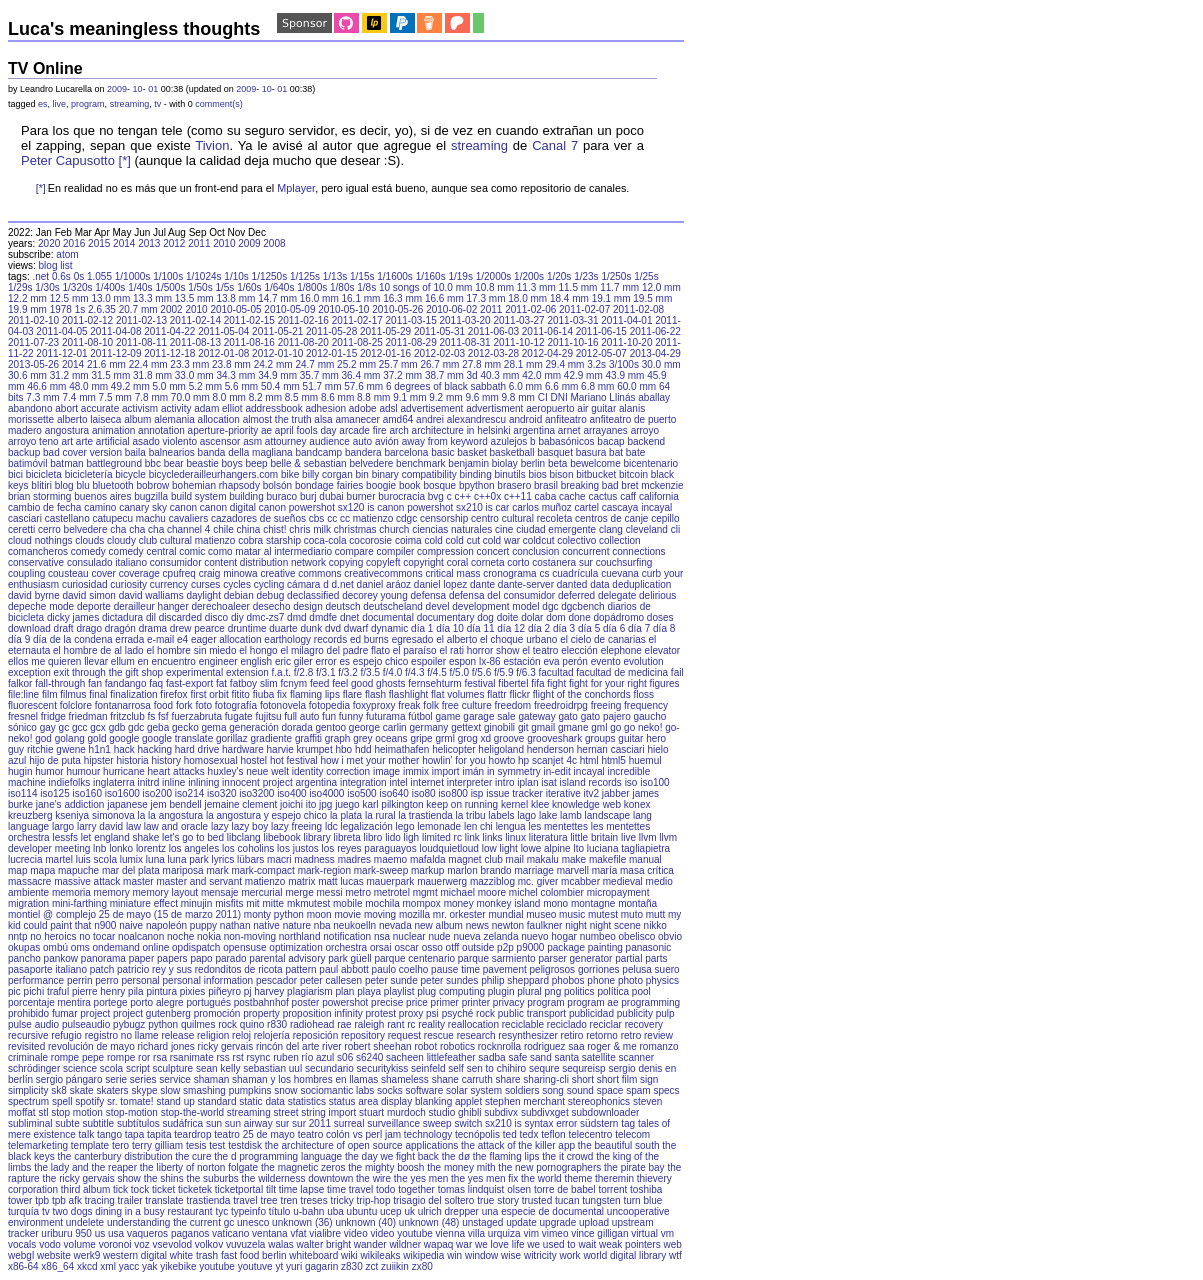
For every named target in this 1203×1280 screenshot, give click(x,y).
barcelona (406, 452)
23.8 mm (231, 364)
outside (478, 947)
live (60, 104)
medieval (623, 881)
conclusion (535, 551)
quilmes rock (209, 1024)
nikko (655, 925)
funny (351, 716)
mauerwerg (442, 881)
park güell (349, 958)
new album (439, 925)
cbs (317, 518)
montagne (593, 903)
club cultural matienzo (187, 540)
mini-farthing (79, 903)
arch (398, 430)
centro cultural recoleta (521, 518)
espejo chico (381, 661)
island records (591, 782)
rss (222, 1057)
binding (475, 474)
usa (116, 1233)
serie (116, 1079)
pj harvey (264, 991)
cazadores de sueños (258, 518)
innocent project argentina (279, 782)
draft (64, 628)
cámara (303, 584)
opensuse (244, 947)
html (589, 760)
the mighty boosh (386, 1167)
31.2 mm (69, 375)
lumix (131, 859)
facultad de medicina (622, 672)
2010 (224, 243)
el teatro (540, 650)
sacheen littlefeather (431, 1057)
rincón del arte (287, 1046)
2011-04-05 (61, 331)
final (98, 694)
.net (40, 276)
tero (120, 1145)
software (424, 1090)
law (133, 826)
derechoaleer (221, 606)
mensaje (220, 892)
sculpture (173, 1068)
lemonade (439, 826)
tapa (134, 1134)
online (156, 947)
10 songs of (405, 287)
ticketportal (239, 1189)
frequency (646, 705)
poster (306, 1002)
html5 (613, 760)
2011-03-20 (465, 320)
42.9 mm (583, 375)
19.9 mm (27, 309)
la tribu (471, 815)
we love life (499, 1244)
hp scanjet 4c (547, 760)
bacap (610, 441)
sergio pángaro (69, 1079)
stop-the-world (192, 1112)
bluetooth (113, 485)
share (508, 1079)
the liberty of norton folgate (199, 1167)
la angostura (175, 815)
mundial (505, 914)
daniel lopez (440, 584)
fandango (126, 683)
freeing (606, 705)
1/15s (362, 276)
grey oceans (380, 738)
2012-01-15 (331, 353)
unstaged (482, 1222)
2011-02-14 (195, 320)
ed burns (369, 639)
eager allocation (226, 639)
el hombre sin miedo (191, 650)
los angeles (194, 848)
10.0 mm (452, 287)
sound (580, 1090)
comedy (88, 551)
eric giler (294, 661)
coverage (139, 573)
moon (319, 914)
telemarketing (38, 1145)
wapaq (438, 1244)
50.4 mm (280, 386)
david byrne (34, 595)
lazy (220, 826)
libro (373, 837)
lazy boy (250, 826)
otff (453, 947)
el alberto (456, 639)
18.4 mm (569, 298)
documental (388, 617)
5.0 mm (169, 386)
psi (432, 1013)
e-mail (160, 639)
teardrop (192, 1134)
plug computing (451, 991)
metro (358, 892)
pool (641, 991)
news (477, 925)
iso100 (654, 782)
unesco (253, 1222)
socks (390, 1090)
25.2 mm (356, 364)
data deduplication (630, 584)
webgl (21, 1255)
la (142, 815)
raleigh (369, 1024)
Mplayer (296, 188)
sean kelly (218, 1068)
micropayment (618, 892)
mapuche (78, 870)
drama (153, 628)
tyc (221, 1211)
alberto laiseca (89, 419)
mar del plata (131, 870)
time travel (350, 1189)
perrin (80, 980)
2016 (74, 243)
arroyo (645, 430)
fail (677, 672)
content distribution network (265, 562)
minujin (197, 903)
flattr (496, 694)
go (615, 727)
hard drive (197, 749)
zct (372, 1266)
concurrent (585, 551)
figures (665, 683)
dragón (120, 628)
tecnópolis (477, 1134)
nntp (17, 936)
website (54, 1255)
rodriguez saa (554, 1046)
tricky (341, 1200)
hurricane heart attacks (154, 771)
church (394, 529)
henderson (550, 749)
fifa (537, 683)
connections (638, 551)
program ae (592, 1002)
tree (268, 1200)
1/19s (460, 276)
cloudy (121, 540)
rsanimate (192, 1057)
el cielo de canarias (603, 639)
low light (500, 848)
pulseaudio (86, 1024)
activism (140, 408)
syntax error (551, 1123)
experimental (194, 672)
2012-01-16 (385, 353)
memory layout (166, 892)
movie (347, 914)
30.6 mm (27, 375)
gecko (185, 727)
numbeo (598, 936)
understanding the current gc (170, 1222)
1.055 (99, 276)
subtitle (99, 1123)
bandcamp (318, 452)
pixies (193, 991)
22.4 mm (148, 364)
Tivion (212, 145)
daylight (203, 595)
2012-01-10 (277, 353)
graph (338, 738)
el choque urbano (518, 639)
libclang (244, 837)
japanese (127, 804)
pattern (300, 969)
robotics (457, 1046)
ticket (163, 1189)
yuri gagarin (312, 1266)
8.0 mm (229, 397)
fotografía (236, 705)
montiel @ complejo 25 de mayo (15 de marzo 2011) (124, 914)
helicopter (453, 749)
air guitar (596, 408)
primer (445, 1002)
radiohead (312, 1024)
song (553, 1090)
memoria (71, 892)
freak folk (418, 705)
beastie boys (214, 463)
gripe (421, 738)
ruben (286, 1057)
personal (140, 980)
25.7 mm (398, 364)
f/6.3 (525, 672)
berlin (533, 463)
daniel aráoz (384, 584)
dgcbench (582, 606)
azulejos (509, 441)
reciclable (523, 1024)
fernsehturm (434, 683)
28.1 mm (523, 364)
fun (329, 716)
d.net (343, 584)
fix (282, 694)
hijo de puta (55, 760)
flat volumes (457, 694)
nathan (235, 925)
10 (138, 89)
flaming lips (315, 694)
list (66, 265)
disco (216, 617)
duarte (283, 628)
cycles (237, 584)
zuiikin (395, 1266)
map (17, 870)
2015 (99, 243)
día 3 (564, 628)
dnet (349, 617)
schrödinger (34, 1068)
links (493, 837)
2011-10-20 (626, 342)
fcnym (293, 683)
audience (329, 441)
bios (537, 474)
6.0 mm (525, 386)
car (503, 507)
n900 (105, 925)
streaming (130, 104)
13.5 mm (194, 298)
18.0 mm (527, 298)
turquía (23, 1211)
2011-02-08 (638, 309)
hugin (20, 771)
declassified (313, 595)
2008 (274, 243)
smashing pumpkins (227, 1090)
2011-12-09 (115, 353)
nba (322, 925)
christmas (355, 529)
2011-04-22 (169, 331)
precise (387, 1002)
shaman (212, 1079)
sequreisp (583, 1068)
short (583, 1079)
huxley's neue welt (248, 771)
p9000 (531, 947)
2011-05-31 (439, 331)
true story (498, 1200)
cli (675, 529)
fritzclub (127, 716)
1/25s (646, 276)
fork (184, 705)
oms (80, 947)
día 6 (614, 628)
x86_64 (57, 1266)
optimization (295, 947)
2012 (174, 243)
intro (504, 782)
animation (113, 430)
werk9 (87, 1255)
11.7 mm (619, 287)
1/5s (224, 287)
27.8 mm (481, 364)
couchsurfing (624, 562)
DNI (558, 397)
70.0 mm (190, 397)
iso (631, 782)
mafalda (428, 859)
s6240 (369, 1057)
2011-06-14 (547, 331)
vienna (450, 1233)
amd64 (398, 419)
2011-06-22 (655, 331)
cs (544, 573)
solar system (474, 1090)
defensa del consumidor (502, 595)
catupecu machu (129, 518)
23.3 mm (189, 364)
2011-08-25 (357, 342)
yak (150, 1266)
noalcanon (141, 936)
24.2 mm (273, 364)
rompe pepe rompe (93, 1057)
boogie (381, 485)
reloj (241, 1035)
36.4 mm (361, 375)
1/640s (279, 287)
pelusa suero (650, 969)
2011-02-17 (357, 320)
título (280, 1211)
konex (637, 804)
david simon (88, 595)
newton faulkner (527, 925)
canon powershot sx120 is (317, 507)
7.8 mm (151, 397)
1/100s (168, 276)
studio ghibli (455, 1112)
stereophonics (599, 1101)
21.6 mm (106, 364)
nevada (395, 925)
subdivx (501, 1112)
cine (504, 529)
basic (442, 452)
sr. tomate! (130, 1101)
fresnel (23, 716)
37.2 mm (402, 375)
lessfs (65, 837)
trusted (537, 1200)
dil (151, 617)
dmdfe (323, 617)
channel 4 (188, 529)
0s (79, 276)
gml (599, 727)
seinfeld (428, 1068)
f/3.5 (370, 672)
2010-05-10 (343, 309)
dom (555, 617)
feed (319, 683)
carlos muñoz (541, 507)
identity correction (331, 771)
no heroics (53, 936)
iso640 (393, 793)
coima (408, 540)
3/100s (624, 364)
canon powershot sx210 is (435, 507)
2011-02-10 (33, 320)
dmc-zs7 (266, 617)
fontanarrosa (123, 705)
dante (482, 584)
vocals (22, 1244)
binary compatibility (414, 474)
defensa (429, 595)
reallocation (473, 1024)
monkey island (508, 903)
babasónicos (566, 441)
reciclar (606, 1024)
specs (666, 1090)
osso (432, 947)
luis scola (96, 859)
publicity (635, 1013)
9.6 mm (481, 397)
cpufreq (179, 573)
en (143, 661)
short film (617, 1079)
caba (546, 496)
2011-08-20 (303, 342)
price (417, 1002)
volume (80, 1244)
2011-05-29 (385, 331)
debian (239, 595)
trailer (130, 1200)
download (29, 628)
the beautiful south (619, 1145)
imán (473, 771)
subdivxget (545, 1112)
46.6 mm (46, 386)
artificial (113, 441)
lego (405, 826)
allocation (219, 419)
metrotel (392, 892)
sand (541, 1057)
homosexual (211, 760)
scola (111, 1068)
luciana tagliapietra (628, 848)
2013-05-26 (33, 364)
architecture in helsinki (461, 430)
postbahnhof (261, 1002)
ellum (123, 661)
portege (111, 1002)
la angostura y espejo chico (266, 815)
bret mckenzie (652, 485)
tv (157, 104)
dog (485, 617)
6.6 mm (561, 386)
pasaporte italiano (47, 969)
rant (395, 1024)
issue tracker (514, 793)
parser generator (575, 958)
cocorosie (370, 540)
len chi (478, 826)
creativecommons (383, 573)
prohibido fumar (42, 1013)
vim (531, 1233)
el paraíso (415, 650)
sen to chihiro (496, 1068)
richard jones (166, 1046)
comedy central (143, 551)
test (217, 1145)
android (525, 419)
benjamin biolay (483, 463)
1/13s (335, 276)
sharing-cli (546, 1079)
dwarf (356, 628)
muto (632, 914)
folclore (76, 705)
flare (352, 694)
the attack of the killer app (518, 1145)
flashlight (408, 694)
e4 (182, 639)
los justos (298, 848)
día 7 (639, 628)
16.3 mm (402, 298)
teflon (553, 1134)
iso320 (221, 793)
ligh (412, 837)
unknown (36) (302, 1222)
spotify (89, 1101)
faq (156, 683)
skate (82, 1090)
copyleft (383, 562)
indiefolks (70, 782)
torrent (612, 1189)
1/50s (200, 287)
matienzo (265, 881)
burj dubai (322, 496)
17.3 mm (486, 298)
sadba (491, 1057)
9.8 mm (518, 397)
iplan (527, 782)
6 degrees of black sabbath (446, 386)
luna (155, 859)
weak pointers (630, 1244)
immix (416, 771)
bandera (363, 452)
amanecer (357, 419)
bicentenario (651, 463)
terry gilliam (157, 1145)
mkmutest (308, 903)
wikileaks (380, 1255)
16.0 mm (319, 298)
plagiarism (310, 991)
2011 (199, 243)
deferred (576, 595)
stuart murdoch (392, 1112)
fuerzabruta (196, 716)
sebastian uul (272, 1068)
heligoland (501, 749)
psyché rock (468, 1013)
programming (650, 1002)
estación (521, 661)
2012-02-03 (439, 353)
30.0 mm (661, 364)
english (256, 661)
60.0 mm (636, 386)
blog (48, 265)
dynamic (389, 628)
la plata (346, 815)
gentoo (330, 727)
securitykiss (383, 1068)
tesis (196, 1145)
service (175, 1079)
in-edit (557, 771)
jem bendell (176, 804)
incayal (589, 771)
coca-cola (325, 540)
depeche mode (41, 606)
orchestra (347, 947)
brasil (546, 485)
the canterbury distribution (114, 1156)
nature (297, 925)
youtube (217, 1266)
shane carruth (462, 1079)
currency (169, 584)
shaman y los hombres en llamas (305, 1079)
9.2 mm (445, 397)
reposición (316, 1035)
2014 (124, 243)
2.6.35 (102, 309)
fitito (241, 694)
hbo (343, 749)
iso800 (452, 793)
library (316, 837)
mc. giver (538, 881)
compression (445, 551)
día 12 (511, 628)
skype (144, 1090)
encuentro (173, 661)
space (610, 1090)
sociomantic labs (337, 1090)
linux (515, 837)
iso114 (22, 793)
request (404, 1035)
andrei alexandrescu (461, 419)
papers (172, 958)
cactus (602, 496)
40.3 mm (499, 375)
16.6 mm (444, 298)
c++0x (487, 496)
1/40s (140, 287)
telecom (632, 1134)
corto (518, 562)
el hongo (258, 650)
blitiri (41, 485)
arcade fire (362, 430)
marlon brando (479, 870)
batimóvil (27, 463)
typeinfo (248, 1211)
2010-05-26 (397, 309)
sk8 (59, 1090)
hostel (253, 760)
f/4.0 (392, 672)
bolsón (277, 485)
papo (201, 958)
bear (174, 463)
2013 (149, 243)
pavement (505, 969)
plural (529, 991)
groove (509, 738)
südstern (599, 1123)
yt (279, 1266)
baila (135, 452)
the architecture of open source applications (361, 1145)
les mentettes (557, 826)
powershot (345, 1002)
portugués (208, 1002)
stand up (175, 1101)
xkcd (87, 1266)
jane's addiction (70, 804)
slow (170, 1090)
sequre (544, 1068)
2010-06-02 (451, 309)
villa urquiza (494, 1233)
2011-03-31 (572, 320)
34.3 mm (235, 375)
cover (103, 573)
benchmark (420, 463)
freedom (513, 705)
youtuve (255, 1266)
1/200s (529, 276)
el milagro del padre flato (335, 650)
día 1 (422, 628)
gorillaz (232, 738)
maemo (390, 859)
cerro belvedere (72, 529)
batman (66, 463)
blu (82, 485)
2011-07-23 (33, 342)
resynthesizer (527, 1035)
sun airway (249, 1123)
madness (314, 859)
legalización (367, 826)
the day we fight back (392, 1156)
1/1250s (270, 276)
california (659, 496)
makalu (543, 859)
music (572, 914)
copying (346, 562)
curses (205, 584)
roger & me (611, 1046)
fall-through (60, 683)
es (43, 104)
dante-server (526, 584)
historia (132, 760)
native (266, 925)
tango (109, 1134)
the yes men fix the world (506, 1178)
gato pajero (606, 716)
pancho (24, 958)
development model (495, 606)
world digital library (624, 1255)
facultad (556, 672)
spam (638, 1090)
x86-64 (23, 1266)
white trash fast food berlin (228, 1255)
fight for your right (608, 683)
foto (203, 705)
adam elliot (218, 408)
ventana (270, 1233)
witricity (540, 1255)
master (138, 881)
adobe (363, 408)
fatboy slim (254, 683)
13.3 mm (152, 298)
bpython (477, 485)
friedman (88, 716)
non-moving (250, 936)
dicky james (73, 617)
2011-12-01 (61, 353)
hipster (99, 760)
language (28, 826)
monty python (274, 914)
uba (335, 1211)
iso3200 (256, 793)
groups (600, 738)
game (448, 716)
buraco (282, 496)
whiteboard (313, 1255)
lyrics (222, 859)
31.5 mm (110, 375)
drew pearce (197, 628)
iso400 (291, 793)
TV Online (45, 68)
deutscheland (393, 606)
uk (409, 1211)
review (658, 1035)
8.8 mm (373, 397)
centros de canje (611, 518)
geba (158, 727)
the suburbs (212, 1178)
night (576, 925)
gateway (536, 716)
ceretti (21, 529)
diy (237, 617)
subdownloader (605, 1112)
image (386, 771)
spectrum (28, 1101)
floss (643, 694)
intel (398, 782)
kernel (514, 804)
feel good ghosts (368, 683)
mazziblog (492, 881)
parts (656, 958)
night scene (615, 925)
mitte (273, 903)
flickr (519, 694)
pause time (455, 969)
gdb (117, 727)
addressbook (273, 408)
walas (281, 1244)
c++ (462, 496)
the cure (193, 1156)
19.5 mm (652, 298)
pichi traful (47, 991)
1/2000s (494, 276)
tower (20, 1200)
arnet (569, 430)
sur (282, 1123)
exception (29, 672)
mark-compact (262, 870)
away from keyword (445, 441)
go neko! (643, 727)
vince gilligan (599, 1233)
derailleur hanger (151, 606)
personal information (208, 980)
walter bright (324, 1244)
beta (557, 463)
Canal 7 (555, 145)
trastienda (208, 1200)
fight (556, 683)
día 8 (664, 628)
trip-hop (374, 1200)
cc (332, 518)
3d (472, 375)
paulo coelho (400, 969)
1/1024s (204, 276)
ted (510, 1134)
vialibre (325, 1233)
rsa (160, 1057)
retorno (602, 1035)
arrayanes (605, 430)
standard (217, 1101)
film (50, 694)
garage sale (489, 716)
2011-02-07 (584, 309)
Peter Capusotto (68, 160)
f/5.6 (481, 672)
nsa (382, 936)
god (43, 738)
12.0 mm (661, 287)
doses (660, 617)
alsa (323, 419)
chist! (274, 529)
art (67, 441)
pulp (665, 1013)
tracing (100, 1200)
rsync (258, 1057)
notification (347, 936)
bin (361, 474)
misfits (229, 903)
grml (444, 738)
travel (245, 1200)
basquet (555, 452)
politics (579, 991)
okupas (24, 947)
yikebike (178, 1266)
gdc (136, 727)
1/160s (431, 276)
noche (180, 936)
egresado (413, 639)
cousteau (68, 573)
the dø (456, 1156)
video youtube (402, 1233)
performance (36, 980)
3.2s (596, 364)
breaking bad (590, 485)
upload (594, 1222)
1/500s (170, 287)
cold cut (463, 540)
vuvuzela (245, 1244)
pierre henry (98, 991)
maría (605, 870)
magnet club (475, 859)
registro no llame (122, 1035)
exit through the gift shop (109, 672)
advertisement (432, 408)
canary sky (143, 507)
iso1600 (122, 793)
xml (108, 1266)
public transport (532, 1013)
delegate (617, 595)
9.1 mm (409, 397)
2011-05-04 (223, 331)
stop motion (77, 1112)
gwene (70, 749)
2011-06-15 (601, 331)
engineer (218, 661)
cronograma (509, 573)
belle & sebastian (308, 463)
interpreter (470, 782)
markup (427, 870)
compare (354, 551)
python (163, 1024)
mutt (655, 914)
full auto (301, 716)
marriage (533, 870)
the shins (164, 1178)
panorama (103, 958)
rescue (439, 1035)
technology (428, 1134)
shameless (405, 1079)
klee (540, 804)
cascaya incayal (637, 507)
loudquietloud (449, 848)
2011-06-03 (493, 331)
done (579, 617)
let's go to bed (193, 837)
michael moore (473, 892)
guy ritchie (31, 749)
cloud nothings (40, 540)
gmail (543, 727)
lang (642, 815)
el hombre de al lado (98, 650)
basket (471, 452)
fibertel (513, 683)
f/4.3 (414, 672)
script (138, 1068)
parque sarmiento (497, 958)
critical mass (452, 573)
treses (313, 1200)
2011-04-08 (115, 331)
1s (80, 309)
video (356, 1233)
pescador (276, 980)
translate (164, 1200)
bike (290, 474)
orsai (381, 947)
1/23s (586, 276)
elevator (663, 650)
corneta (487, 562)
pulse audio (33, 1024)
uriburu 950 (66, 1233)
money (459, 903)
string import (328, 1112)
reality (431, 1024)
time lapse (302, 1189)
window (481, 1255)
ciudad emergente (556, 529)
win (454, 1255)
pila (136, 991)
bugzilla (151, 496)
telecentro (590, 1134)
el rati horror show (479, 650)
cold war (501, 540)
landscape (608, 815)
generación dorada (270, 727)
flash (375, 694)
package (566, 947)
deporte (94, 606)
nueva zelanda (485, 936)
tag (628, 1123)
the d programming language (278, 1156)
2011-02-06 (530, 309)
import (446, 771)
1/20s (559, 276)
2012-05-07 (601, 353)
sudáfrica (183, 1123)
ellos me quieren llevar (58, 661)
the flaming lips (506, 1156)
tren (288, 1200)
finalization (133, 694)
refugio (66, 1035)
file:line (23, 694)
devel (438, 606)
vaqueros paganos (168, 1233)
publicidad (591, 1013)
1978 (61, 309)
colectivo (576, 540)
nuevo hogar (549, 936)
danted (572, 584)
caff (628, 496)
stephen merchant (525, 1101)
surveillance (393, 1123)
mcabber (580, 881)
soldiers (522, 1090)
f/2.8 (303, 672)
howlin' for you (454, 760)
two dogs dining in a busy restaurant (132, 1211)
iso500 (361, 793)
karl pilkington (392, 804)
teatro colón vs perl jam (349, 1134)
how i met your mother (369, 760)
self (456, 1068)
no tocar (97, 936)
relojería (272, 1035)
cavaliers (188, 518)
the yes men (421, 1178)
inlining (203, 782)
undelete (85, 1222)
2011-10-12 (518, 342)
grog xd (474, 738)
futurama (385, 716)
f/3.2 (347, 672)
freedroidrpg (561, 705)
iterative (563, 793)
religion (213, 1035)
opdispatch (196, 947)
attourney (286, 441)
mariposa (183, 870)
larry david (100, 826)
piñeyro (224, 991)
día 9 (19, 639)
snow (285, 1090)
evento (606, 661)
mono (555, 903)
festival (479, 683)
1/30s (47, 287)
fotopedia (329, 705)
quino (252, 1024)
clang (611, 529)
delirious (657, 595)
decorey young (375, 595)
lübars (250, 859)
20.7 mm (138, 309)
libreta (347, 837)
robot (425, 1046)
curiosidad (85, 584)
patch (102, 969)
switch (468, 1123)
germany (428, 727)
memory (112, 892)
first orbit (209, 694)
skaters (112, 1090)
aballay (654, 397)
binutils (510, 474)
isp (477, 793)
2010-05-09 (289, 309)
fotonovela (283, 705)
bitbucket (596, 474)
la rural (380, 815)
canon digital (228, 507)
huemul (645, 760)
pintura (161, 991)
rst (238, 1057)
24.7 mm (314, 364)
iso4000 (326, 793)
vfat (298, 1233)
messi (330, 892)
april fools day (306, 430)
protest (380, 1013)
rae (344, 1024)
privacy (509, 1002)
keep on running (462, 804)
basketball (512, 452)
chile (223, 529)
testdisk (245, 1145)
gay (48, 727)
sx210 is (503, 1123)
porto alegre (156, 1002)
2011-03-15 (411, 320)
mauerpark (391, 881)
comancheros (38, 551)
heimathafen (401, 749)
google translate (177, 738)
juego (347, 804)
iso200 (157, 793)
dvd (333, 628)
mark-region (324, 870)
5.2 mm (205, 386)
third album (85, 1189)
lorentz (151, 848)
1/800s (312, 287)
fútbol (420, 716)
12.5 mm (69, 298)
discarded (180, 617)
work (569, 1255)
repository (363, 1035)
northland (300, 936)
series (143, 1079)
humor (49, 771)
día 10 (450, 628)
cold (433, 540)
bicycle (130, 474)
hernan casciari (611, 749)
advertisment (494, 408)
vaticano (230, 1233)
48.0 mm (88, 386)
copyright (423, 562)
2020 (49, 243)
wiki (349, 1255)
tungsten (601, 1200)
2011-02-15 (249, 320)
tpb (42, 1200)
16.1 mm (361, 298)
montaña (637, 903)
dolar (532, 617)
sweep (437, 1123)
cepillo (665, 518)
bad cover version (82, 452)
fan (95, 683)
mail (515, 859)
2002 (171, 309)
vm (667, 1233)
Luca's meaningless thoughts (134, 29)
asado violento (165, 441)
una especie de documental (543, 1211)
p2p (505, 947)
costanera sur (562, 562)
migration (28, 903)
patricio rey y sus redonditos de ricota (200, 969)
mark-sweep (381, 870)
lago (526, 815)
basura (591, 452)
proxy (411, 1013)
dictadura (122, 617)
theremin (614, 1178)
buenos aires (102, 496)
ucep (391, 1211)
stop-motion (132, 1112)
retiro (572, 1035)
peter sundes (450, 980)
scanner (636, 1057)
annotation (161, 430)
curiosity (128, 584)
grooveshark (554, 738)
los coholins (248, 848)
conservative (36, 562)
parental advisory (287, 958)
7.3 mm (42, 397)
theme (578, 1178)
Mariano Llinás (602, 397)
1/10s (236, 276)
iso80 (424, 793)
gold (97, 738)
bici (15, 474)
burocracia (401, 496)
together (416, 1189)
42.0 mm (541, 375)
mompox (422, 903)
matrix (301, 881)
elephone (621, 650)
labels (501, 815)
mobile (347, 903)
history (165, 760)
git (523, 727)
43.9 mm (625, 375)
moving (380, 914)
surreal (349, 1123)
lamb (571, 815)
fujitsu (268, 716)
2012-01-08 (223, 353)
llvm (648, 837)
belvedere (371, 463)
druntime (247, 628)
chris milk (310, 529)
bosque (439, 485)
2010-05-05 (235, 309)
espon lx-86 (475, 661)
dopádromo (618, 617)
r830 (277, 1024)
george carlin (378, 727)
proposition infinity (323, 1013)
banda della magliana (245, 452)
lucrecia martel (40, 859)
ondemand (116, 947)
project (95, 1013)
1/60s (249, 287)
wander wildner (387, 1244)
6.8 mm (597, 386)
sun (214, 1123)
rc (411, 1024)
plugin (501, 991)
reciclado (567, 1024)
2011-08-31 (465, 342)
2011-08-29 (411, 342)
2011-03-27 (518, 320)
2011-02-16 (303, 320)
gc (64, 727)
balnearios (172, 452)
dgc (550, 606)
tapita (159, 1134)
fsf (163, 716)
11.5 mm (578, 287)
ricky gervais (226, 1046)
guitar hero (642, 738)
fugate (239, 716)
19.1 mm (611, 298)
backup (24, 452)
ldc (331, 826)
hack (124, 749)
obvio (670, 936)
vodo (50, 1244)
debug (271, 595)
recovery (644, 1024)
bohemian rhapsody (216, 485)
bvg (436, 496)
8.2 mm (265, 397)
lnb (99, 848)
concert (493, 551)
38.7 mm (444, 375)
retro (631, 1035)
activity (176, 408)
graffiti (308, 738)
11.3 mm (536, 287)
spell (62, 1101)
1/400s (110, 287)
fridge (53, 716)
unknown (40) (365, 1222)
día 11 (481, 628)
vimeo (555, 1233)
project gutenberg (152, 1013)
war (464, 1244)
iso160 (87, 793)
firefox (173, 694)
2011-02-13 (141, 320)
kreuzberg (30, 815)
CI (543, 397)
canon (183, 507)
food (163, 705)
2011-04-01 (626, 320)
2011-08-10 (87, 342)
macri (279, 859)
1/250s (616, 276)
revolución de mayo (91, 1046)
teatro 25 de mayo (254, 1134)
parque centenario (414, 958)
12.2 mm (27, 298)
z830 (352, 1266)
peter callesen (331, 980)
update (521, 1222)
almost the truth (277, 419)
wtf (675, 1255)
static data (262, 1101)
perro (106, 980)
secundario (329, 1068)
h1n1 (100, 749)
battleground (114, 463)
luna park (188, 859)
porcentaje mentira (49, 1002)
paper (142, 958)
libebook (281, 837)
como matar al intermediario (270, 551)
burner (361, 496)
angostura (67, 430)
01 (153, 89)
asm (252, 441)
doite (508, 617)
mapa (42, 870)
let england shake (120, 837)
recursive (28, 1035)
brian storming (39, 496)
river (331, 1046)
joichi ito (298, 804)
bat (616, 452)
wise (511, 1255)
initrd (149, 782)
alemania (174, 419)
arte (84, 441)
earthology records (305, 639)
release (177, 1035)
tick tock (131, 1189)
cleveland (647, 529)
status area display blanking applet (405, 1101)
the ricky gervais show (91, 1178)
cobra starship (269, 540)
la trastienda (425, 815)
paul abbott (344, 969)
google (124, 738)
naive (131, 925)
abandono (30, 408)
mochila (382, 903)
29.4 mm (565, 364)
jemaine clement (241, 804)
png (553, 991)
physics (662, 980)
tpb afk (67, 1200)
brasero (514, 485)
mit (252, 903)
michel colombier (546, 892)
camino (100, 507)
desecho (272, 606)
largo (63, 826)
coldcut (539, 540)
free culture (467, 705)
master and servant (199, 881)
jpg (325, 804)
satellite (599, 1057)
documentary (446, 617)
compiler (396, 551)
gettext (466, 727)
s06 (345, 1057)
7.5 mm (115, 397)
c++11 (518, 496)
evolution (644, 661)
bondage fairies (329, 485)
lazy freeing (296, 826)
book (410, 485)
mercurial (261, 892)
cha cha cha (137, 529)
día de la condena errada (88, 639)
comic (192, 551)
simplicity (28, 1090)
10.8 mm (494, 287)
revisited (26, 1046)
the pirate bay (634, 1167)
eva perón (565, 661)
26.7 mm (439, 364)
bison (562, 474)
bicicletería (89, 474)
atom (67, 254)
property (261, 1013)
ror (144, 1057)
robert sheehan (377, 1046)
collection (620, 540)
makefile (607, 859)
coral (458, 562)
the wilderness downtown (297, 1178)
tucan (567, 1200)
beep (256, 463)
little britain (594, 837)
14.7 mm (277, 298)
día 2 (539, 628)
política (613, 991)
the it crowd (567, 1156)
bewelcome (595, 463)
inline (173, 782)
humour (83, 771)
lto (578, 848)
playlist (399, 991)
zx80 (422, 1266)
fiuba (264, 694)
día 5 (589, 628)
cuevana (620, 573)
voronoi (115, 1244)
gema (214, 727)
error (325, 661)
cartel (587, 507)
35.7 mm (319, 375)
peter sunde (391, 980)
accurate (100, 408)
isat (549, 782)
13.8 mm (235, 298)
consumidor (176, 562)
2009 (117, 89)
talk (87, 1134)
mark (217, 870)
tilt (271, 1189)
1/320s (78, 287)
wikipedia (423, 1255)
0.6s (61, 276)
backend (646, 441)
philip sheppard (515, 980)
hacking (155, 749)
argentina (534, 430)
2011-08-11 (141, 342)
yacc (129, 1266)
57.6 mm (363, 386)
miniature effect (144, 903)
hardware (243, 749)
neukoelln (354, 925)
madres (354, 859)
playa (369, 991)
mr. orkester (459, 914)
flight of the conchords (582, 694)
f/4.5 (436, 672)
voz (142, 1244)
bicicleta (44, 474)
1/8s (366, 287)
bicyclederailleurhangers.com (214, 474)
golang (70, 738)
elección (579, 650)
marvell (573, 870)
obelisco (637, 936)
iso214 (189, 793)
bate (635, 452)
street (286, 1112)
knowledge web (586, 804)
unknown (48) (429, 1222)
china (249, 529)
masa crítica (647, 870)
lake (548, 815)
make (574, 859)
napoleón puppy (181, 925)
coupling (26, 573)
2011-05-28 (331, 331)
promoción (217, 1013)
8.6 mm (337, 397)
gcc (80, 727)
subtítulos (138, 1123)
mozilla (414, 914)
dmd (296, 617)
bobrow (152, 485)
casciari (25, 518)
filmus (73, 694)
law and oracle (176, 826)
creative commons (300, 573)
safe (517, 1057)
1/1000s (133, 276)
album (137, 419)
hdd (363, 749)
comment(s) (219, 104)
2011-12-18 (169, 353)
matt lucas (341, 881)
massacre (29, 881)
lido (393, 837)
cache (572, 496)
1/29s (20, 287)
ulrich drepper (448, 1211)
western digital (135, 1255)
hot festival (294, 760)
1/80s (342, 287)
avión (387, 441)
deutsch (343, 606)
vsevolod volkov (188, 1244)
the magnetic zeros (303, 1167)
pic (14, 991)
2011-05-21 (277, 331)
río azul (318, 1057)
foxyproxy (374, 705)
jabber (616, 793)
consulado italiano (107, 562)
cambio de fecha (44, 507)
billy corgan (327, 474)
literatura (548, 837)
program (88, 104)
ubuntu (362, 1211)
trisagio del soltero (433, 1200)
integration (363, 782)
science (80, 1068)
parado (230, 958)
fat (221, 683)
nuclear (409, 936)
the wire (373, 1178)
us (100, 1233)
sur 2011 (311, 1123)
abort (66, 408)
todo (385, 1189)
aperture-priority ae (230, 430)
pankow (61, 958)
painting (605, 947)
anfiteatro (566, 419)
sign (649, 1079)
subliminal (30, 1123)
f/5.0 (459, 672)
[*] (125, 160)
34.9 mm (277, 375)
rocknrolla (499, 1046)
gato (567, 716)
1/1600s (395, 276)
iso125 (54, 793)
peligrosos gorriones (575, 969)
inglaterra (114, 782)
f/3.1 (325, 672)
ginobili (499, 727)
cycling (269, 584)
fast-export (189, 683)
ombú (55, 947)
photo (630, 980)
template (90, 1145)
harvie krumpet (300, 749)
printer (476, 1002)
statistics (307, 1101)
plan (344, 991)
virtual (644, 1233)
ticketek (195, 1189)
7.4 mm (78, 397)
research (476, 1035)
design (307, 606)
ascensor (220, 441)
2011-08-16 (249, 342)
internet (427, 782)
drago (89, 628)
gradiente (271, 738)
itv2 (591, 793)
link (472, 837)
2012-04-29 (547, 353)
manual (645, 859)
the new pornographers (549, 1167)
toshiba (646, 1189)
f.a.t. (281, 672)
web (672, 1244)
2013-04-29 (655, 353)
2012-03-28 (493, 353)
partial (628, 958)
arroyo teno (33, 441)
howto (502, 760)
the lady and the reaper (85, 1167)
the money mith (461, 1167)
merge (299, 892)
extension (247, 672)
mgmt (425, 892)
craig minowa (228, 573)
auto (362, 441)
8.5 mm (301, 397)
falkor (20, 683)
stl (43, 1112)
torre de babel (565, 1189)
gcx (98, 727)
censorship (444, 518)
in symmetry (514, 771)
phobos (568, 980)
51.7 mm (322, 386)
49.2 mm (130, 386)
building (246, 496)
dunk (311, 628)
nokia (209, 936)
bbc (153, 463)
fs (152, 716)
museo (541, 914)
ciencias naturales (452, 529)
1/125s (305, 276)
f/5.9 (503, 672)
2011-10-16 (572, 342)
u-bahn (308, 1211)
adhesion (325, 408)
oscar (406, 947)
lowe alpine (546, 848)
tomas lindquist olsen (484, 1189)
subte (67, 1123)
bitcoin (633, 474)
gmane (573, 727)
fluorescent (32, 705)
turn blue (642, 1200)
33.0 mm (194, 375)
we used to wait (561, 1244)
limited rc (442, 837)
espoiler (428, 661)
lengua (511, 826)
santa (567, 1057)
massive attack (87, 881)
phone (601, 980)
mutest (603, 914)
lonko (121, 848)
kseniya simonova (94, 815)
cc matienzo (366, 518)
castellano (67, 518)
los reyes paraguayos (369, 848)
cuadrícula (575, 573)
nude (439, 936)
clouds (89, 540)
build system (199, 496)
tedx (529, 1134)
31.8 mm (152, 375)
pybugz (129, 1024)
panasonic (649, 947)
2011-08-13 (195, 342)
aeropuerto (550, 408)
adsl (388, 408)
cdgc (406, 518)
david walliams (151, 595)
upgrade (558, 1222)
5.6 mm (241, 386)
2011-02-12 (87, 320)
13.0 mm (110, 298)
